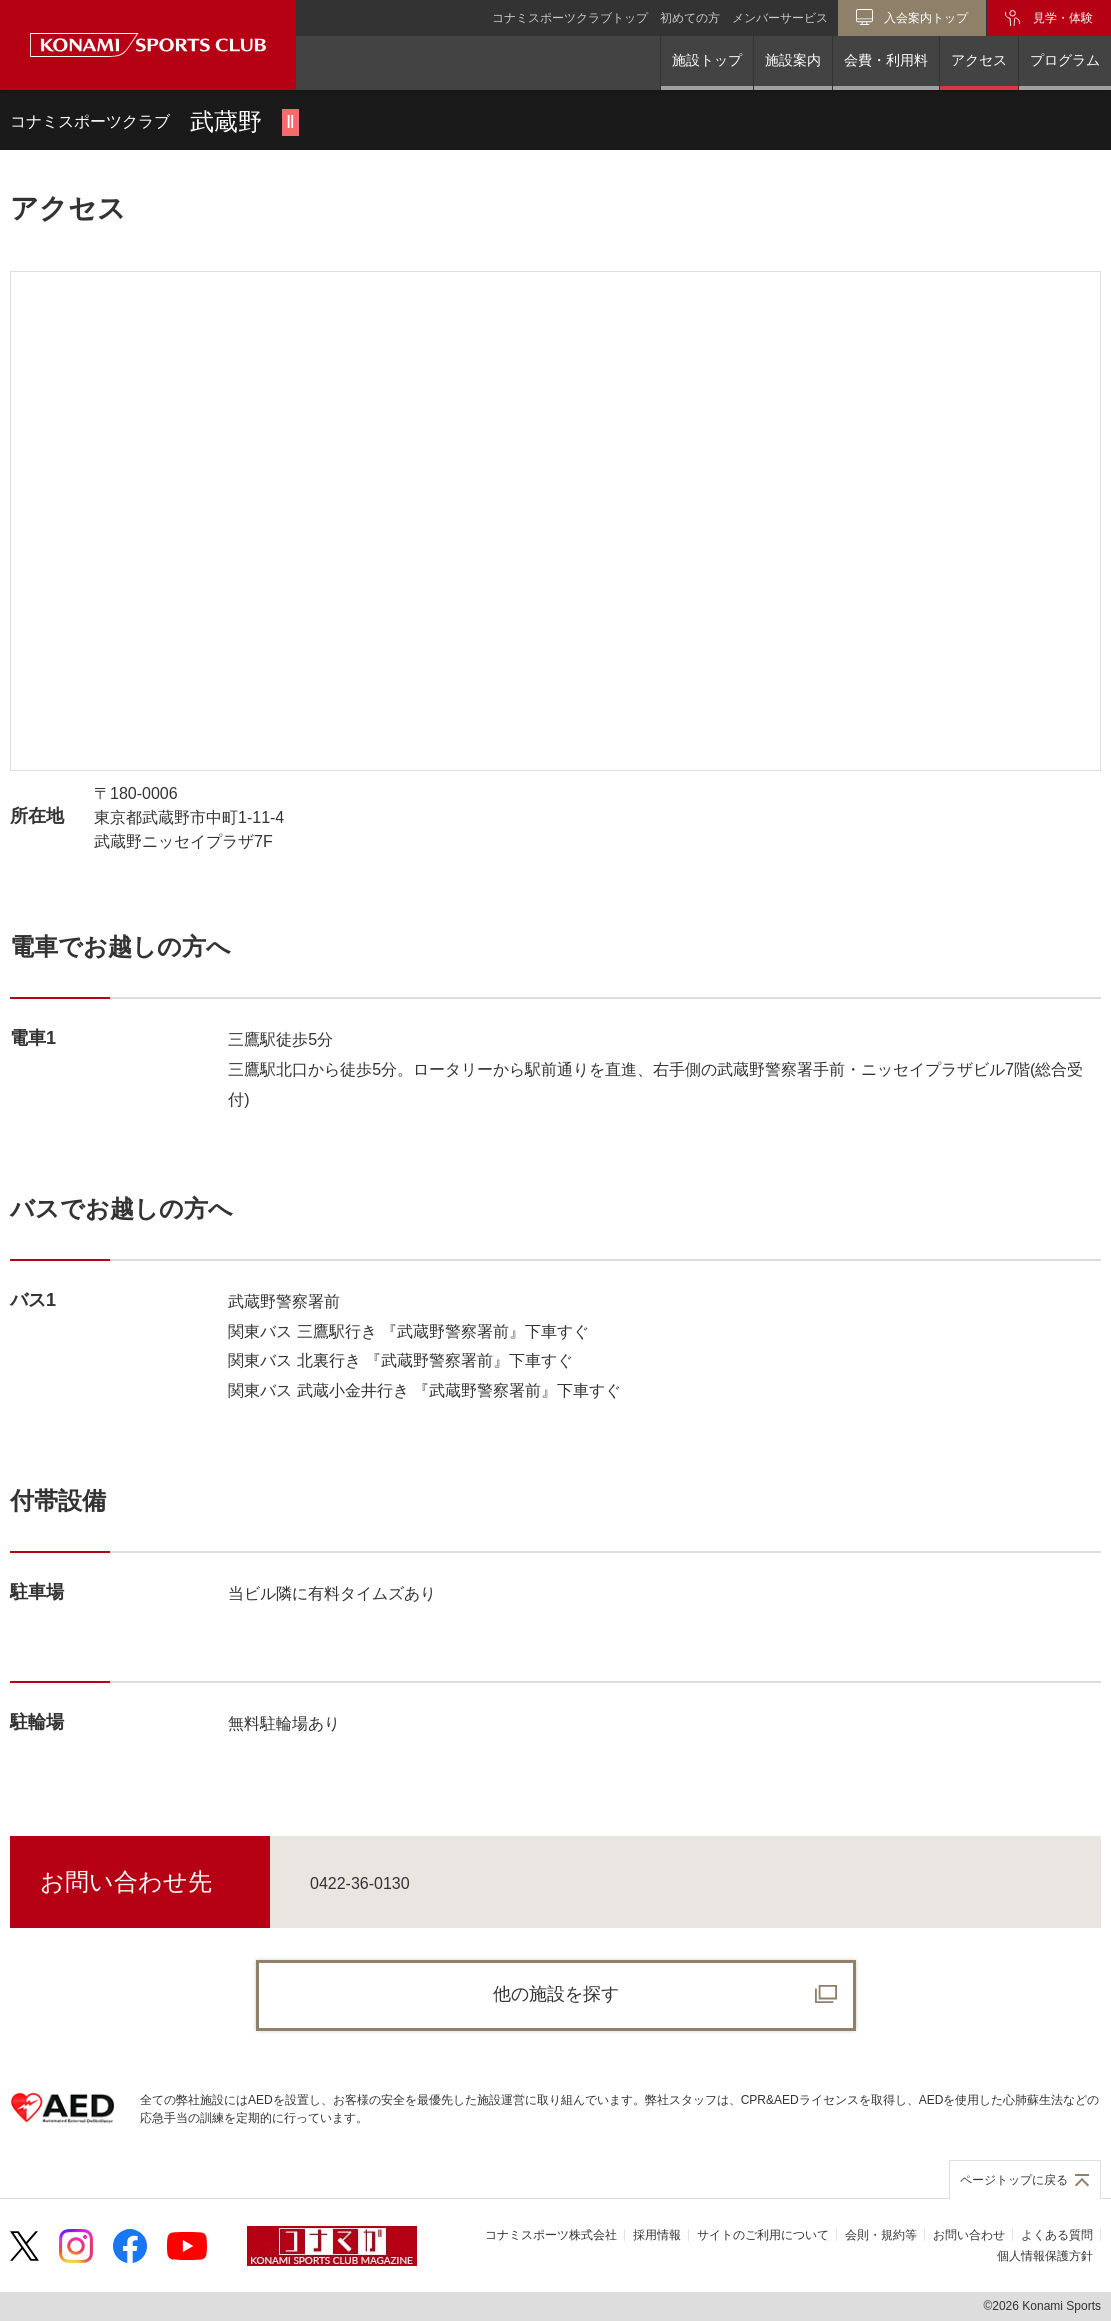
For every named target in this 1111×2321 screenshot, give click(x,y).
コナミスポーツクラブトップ (570, 18)
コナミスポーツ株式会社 (551, 2235)
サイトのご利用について (763, 2235)
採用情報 (657, 2235)
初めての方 (690, 18)
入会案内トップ (926, 18)
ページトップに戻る (1014, 2180)
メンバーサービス (780, 18)
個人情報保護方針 (1045, 2256)
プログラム (1065, 60)
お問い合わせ (969, 2235)
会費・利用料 (886, 60)
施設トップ (707, 60)
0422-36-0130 (360, 1883)
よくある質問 (1057, 2235)
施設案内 (793, 60)
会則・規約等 (881, 2235)
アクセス (979, 60)
